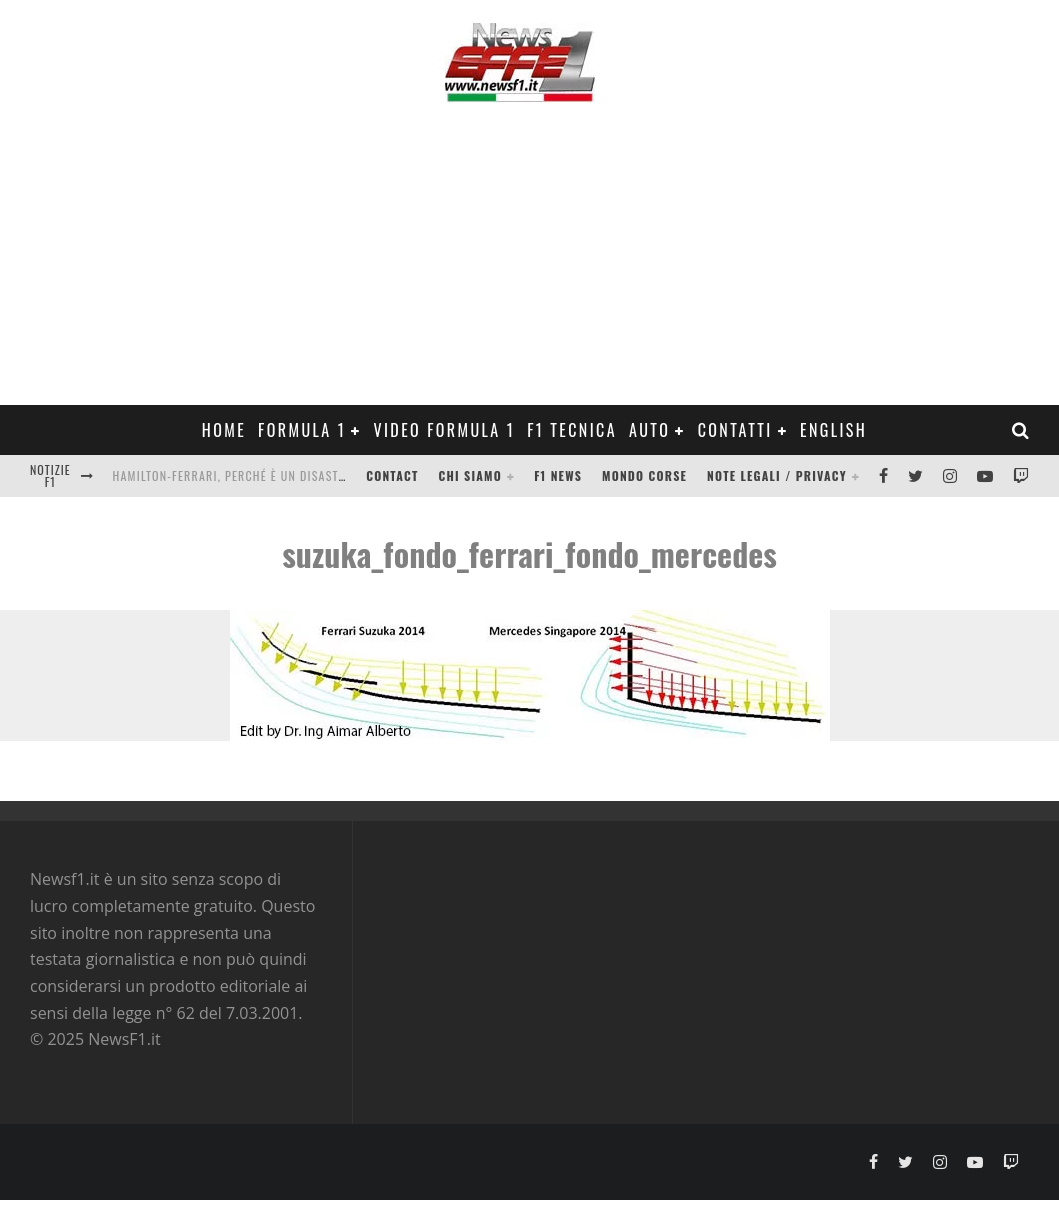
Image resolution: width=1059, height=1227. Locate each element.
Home (224, 430)
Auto (649, 430)
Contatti (735, 430)
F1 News (558, 475)
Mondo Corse (644, 475)
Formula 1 (302, 430)
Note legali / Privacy (777, 475)
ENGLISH (833, 430)
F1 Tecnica (572, 430)
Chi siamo (470, 475)
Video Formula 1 (444, 430)
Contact (392, 475)
